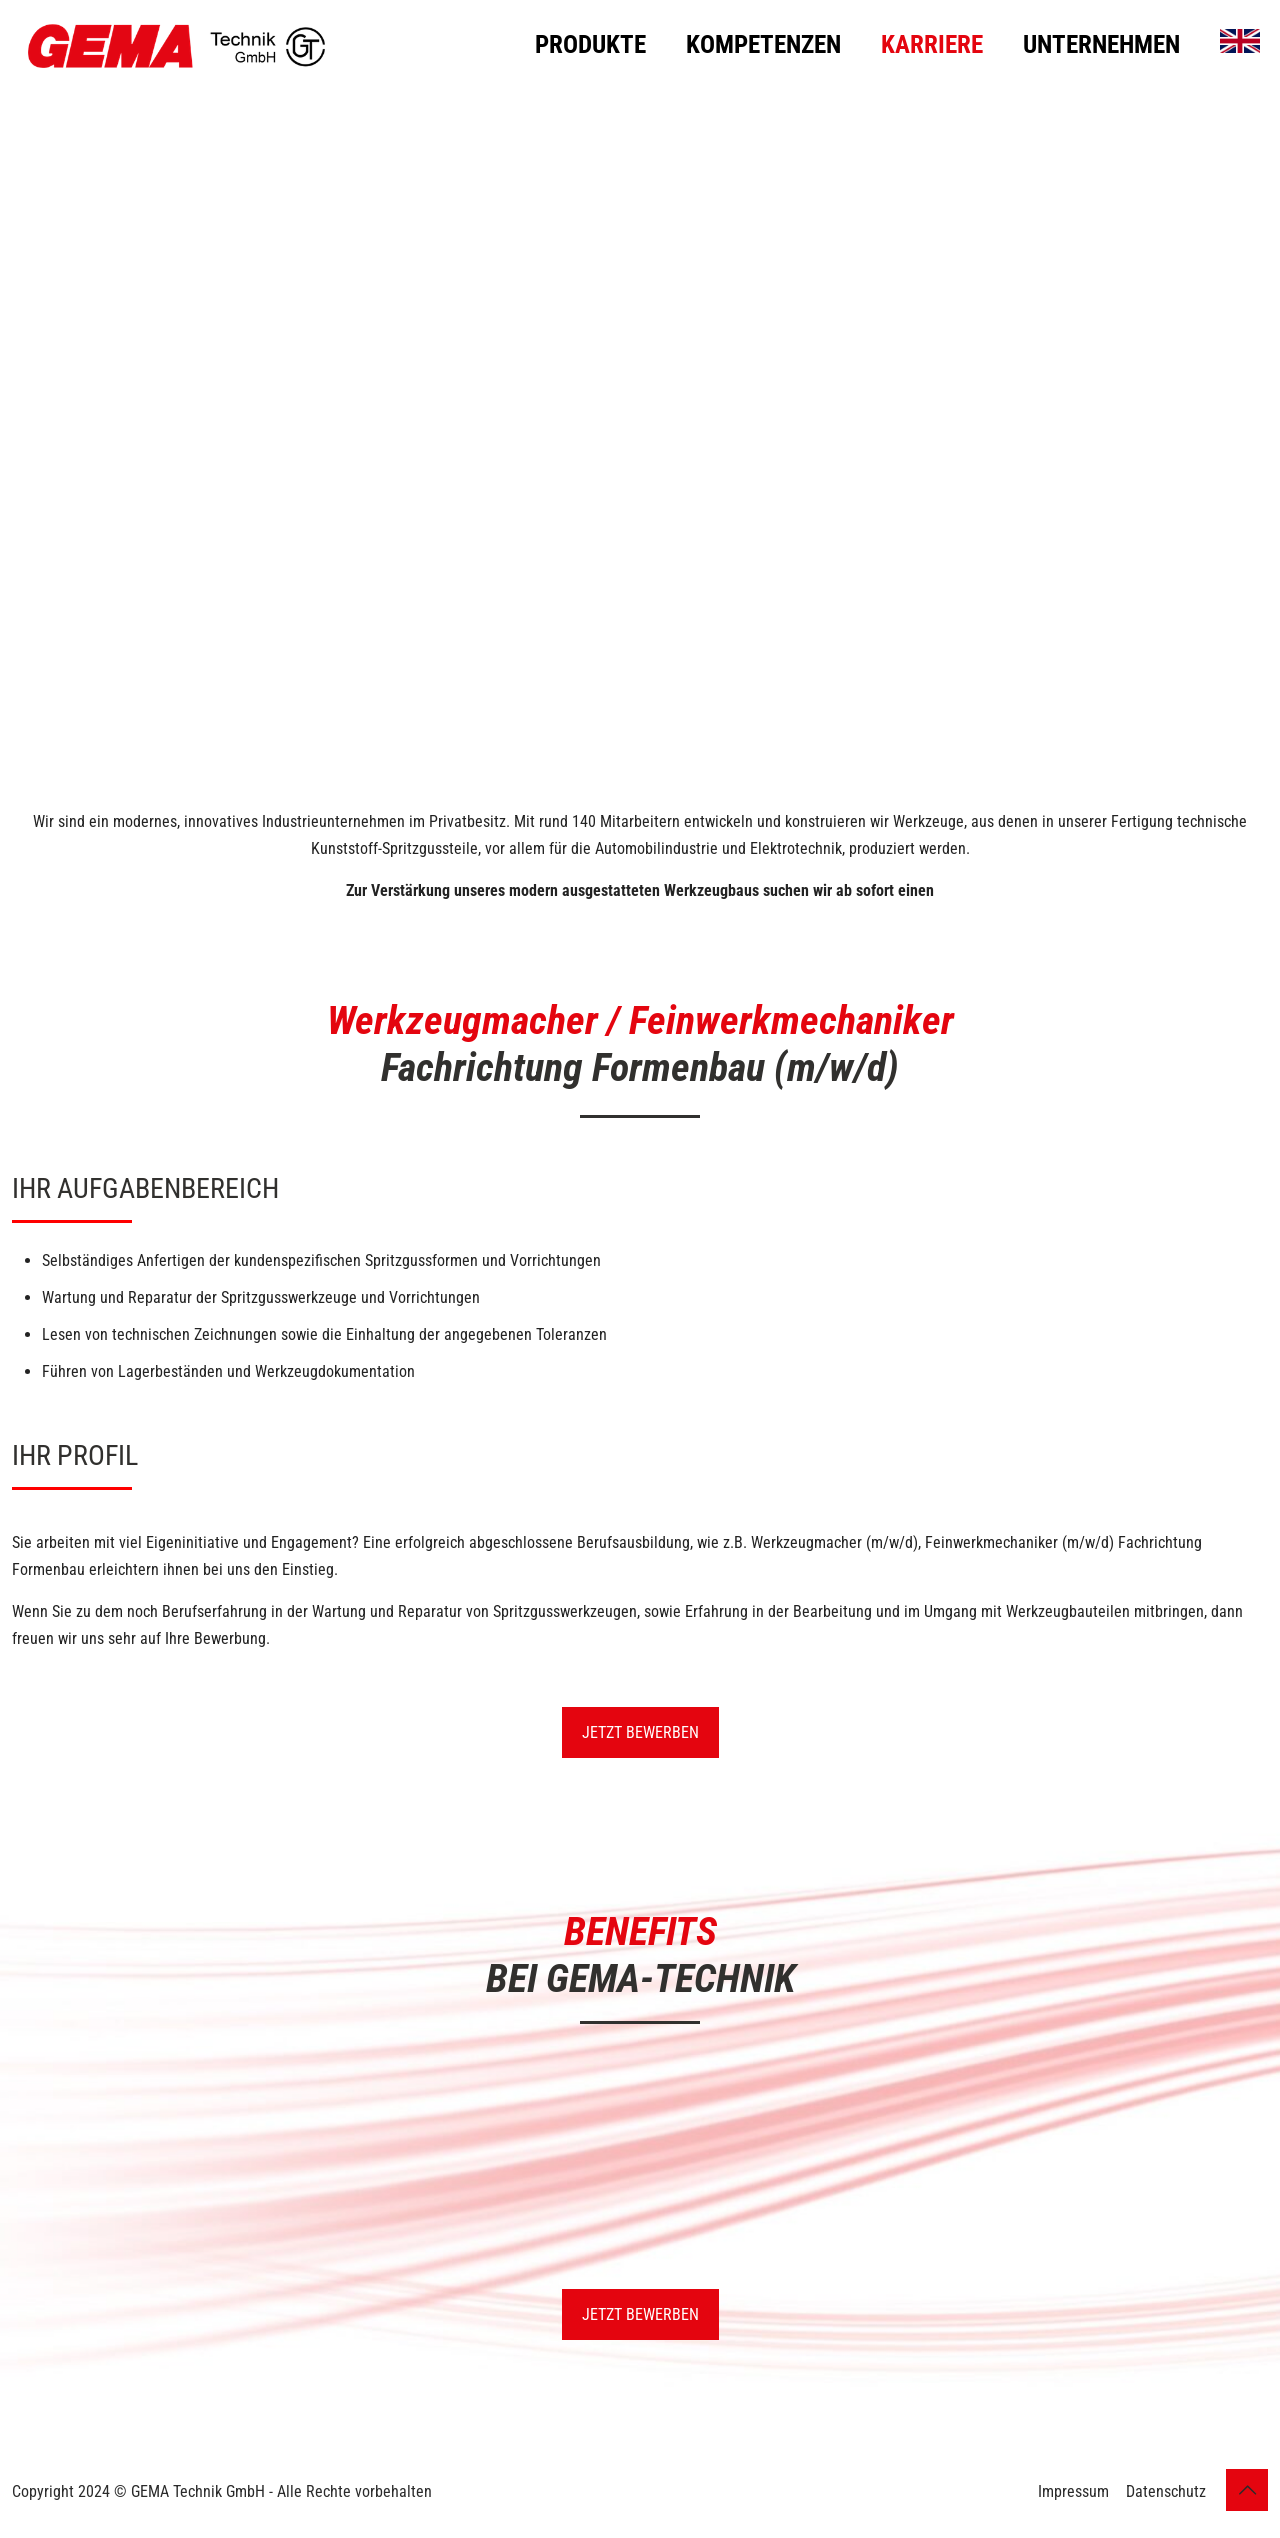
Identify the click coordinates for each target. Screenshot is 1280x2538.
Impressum (1073, 2491)
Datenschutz (1166, 2491)
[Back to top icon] (1247, 2490)
